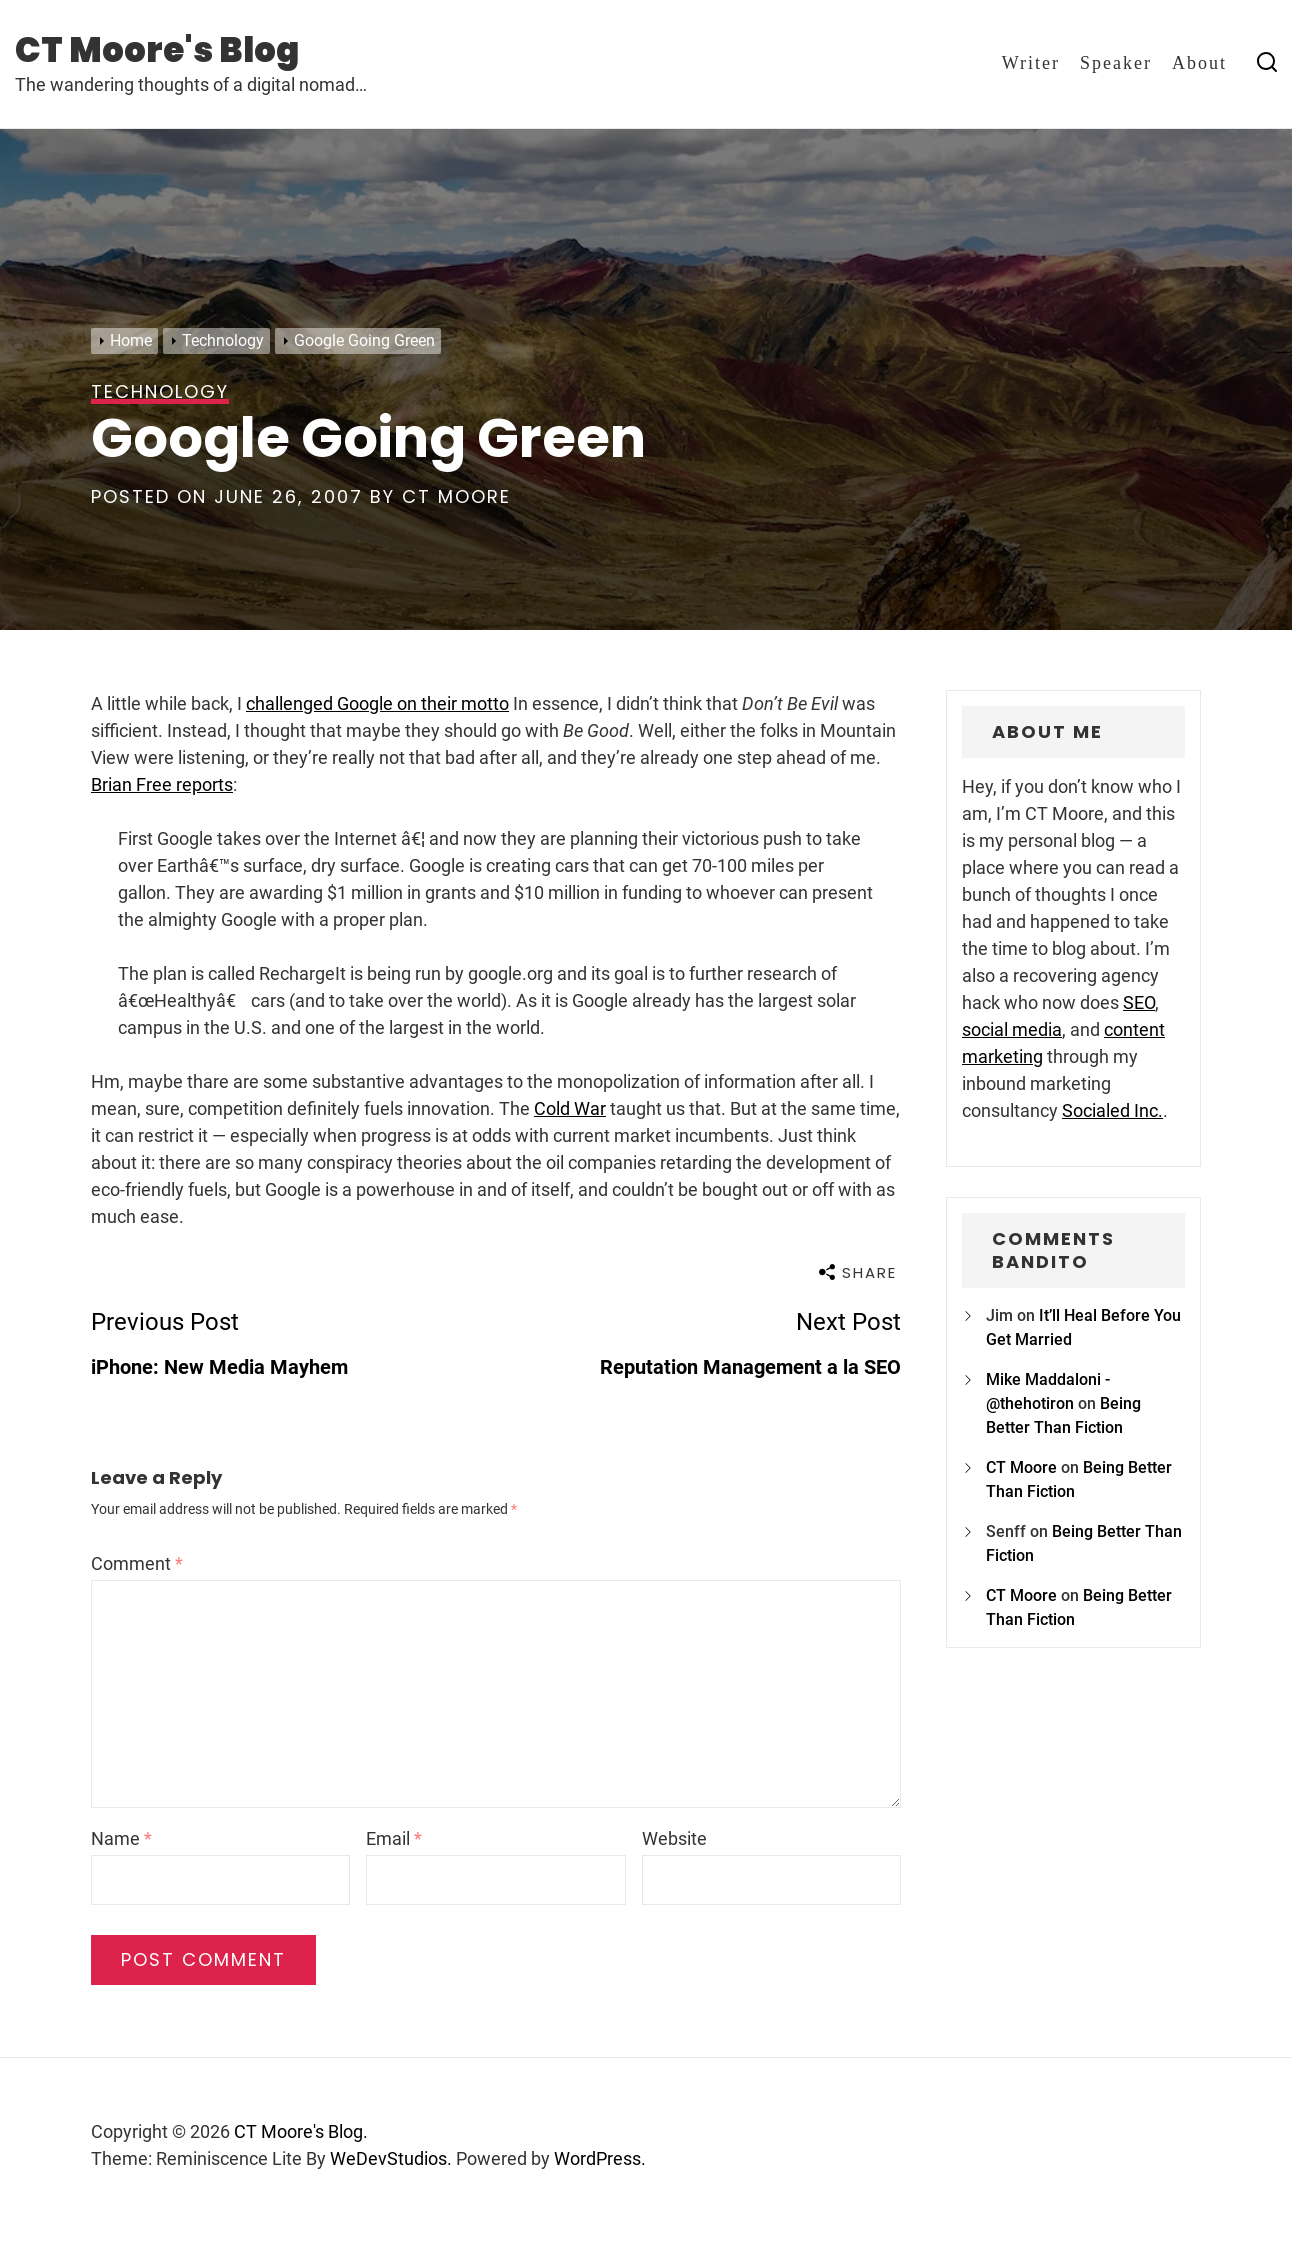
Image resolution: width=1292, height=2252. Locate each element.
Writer (1031, 63)
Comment (137, 1563)
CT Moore (456, 496)
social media (1012, 1029)
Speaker (1116, 63)
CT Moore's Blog (157, 50)
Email (394, 1838)
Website (674, 1838)
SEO (1139, 1002)
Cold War (570, 1108)
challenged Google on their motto (377, 703)
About (1199, 63)
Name (121, 1838)
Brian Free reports (162, 784)
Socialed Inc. (1112, 1110)
